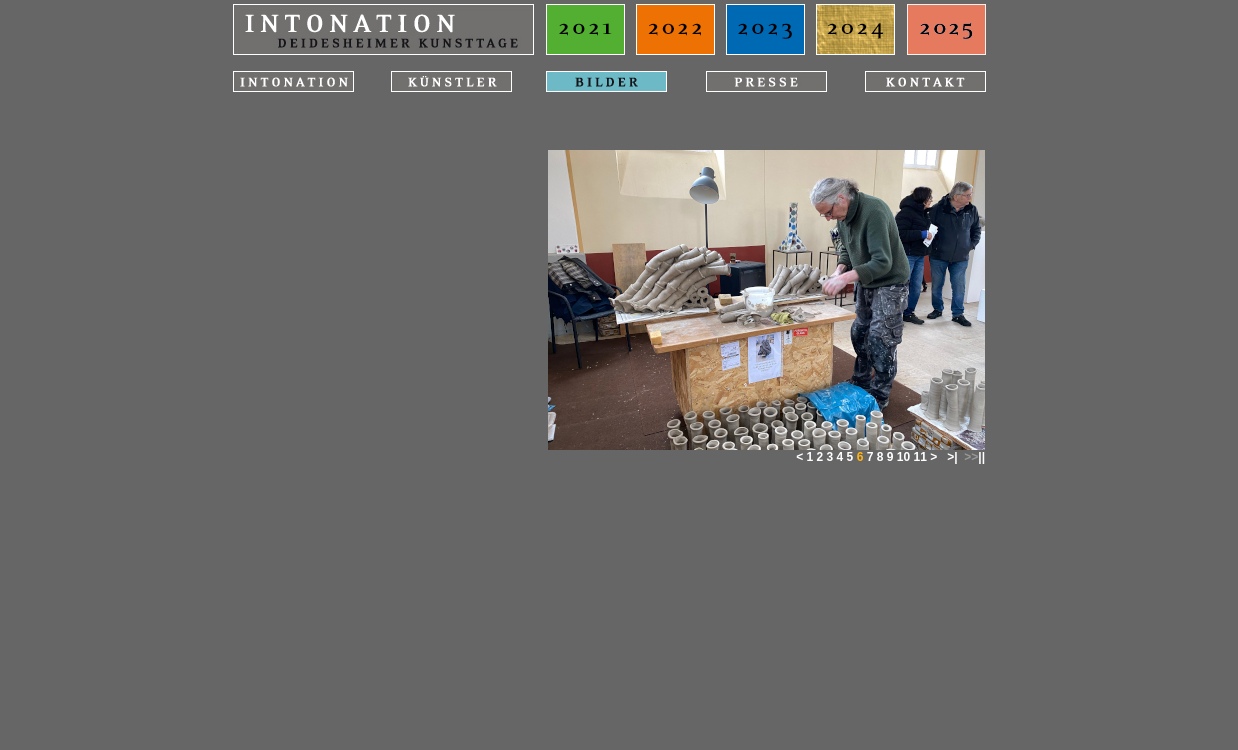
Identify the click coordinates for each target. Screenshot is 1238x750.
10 (903, 457)
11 (919, 457)
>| (952, 457)
